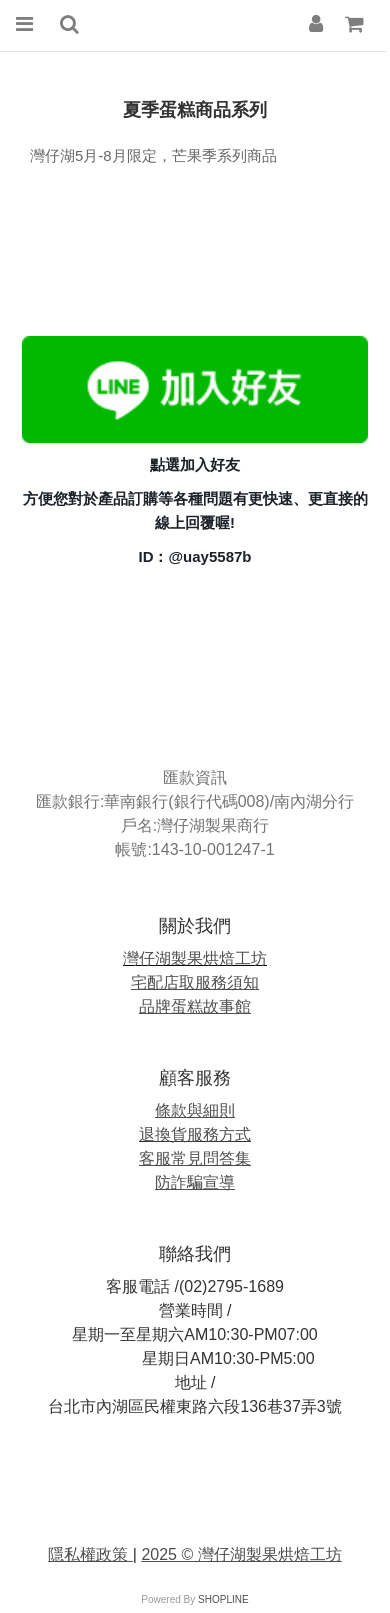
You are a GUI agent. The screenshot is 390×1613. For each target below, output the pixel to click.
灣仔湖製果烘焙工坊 (195, 958)
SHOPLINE (223, 1599)
